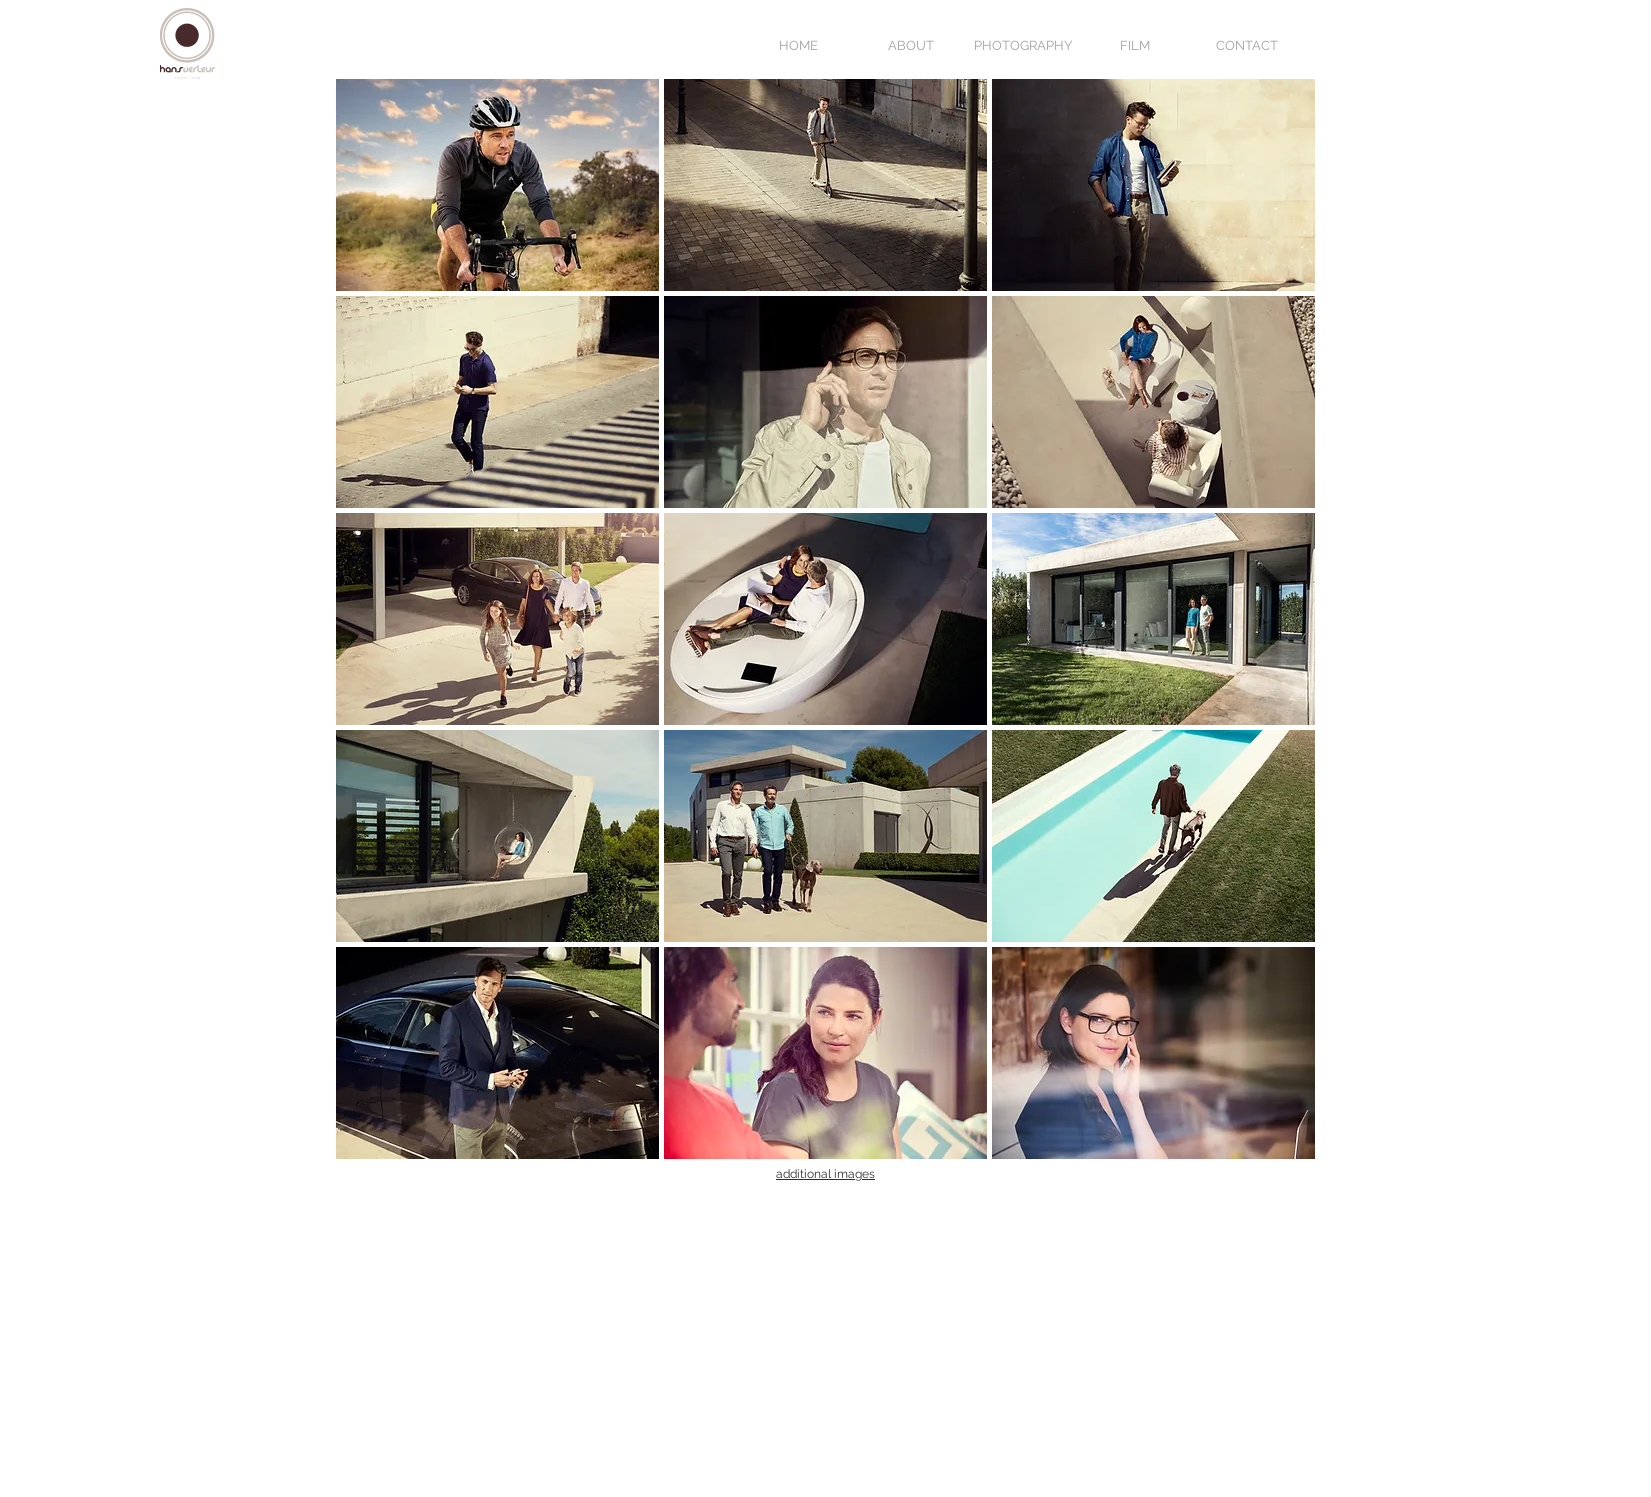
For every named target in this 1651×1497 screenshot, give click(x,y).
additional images (825, 1174)
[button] (497, 185)
